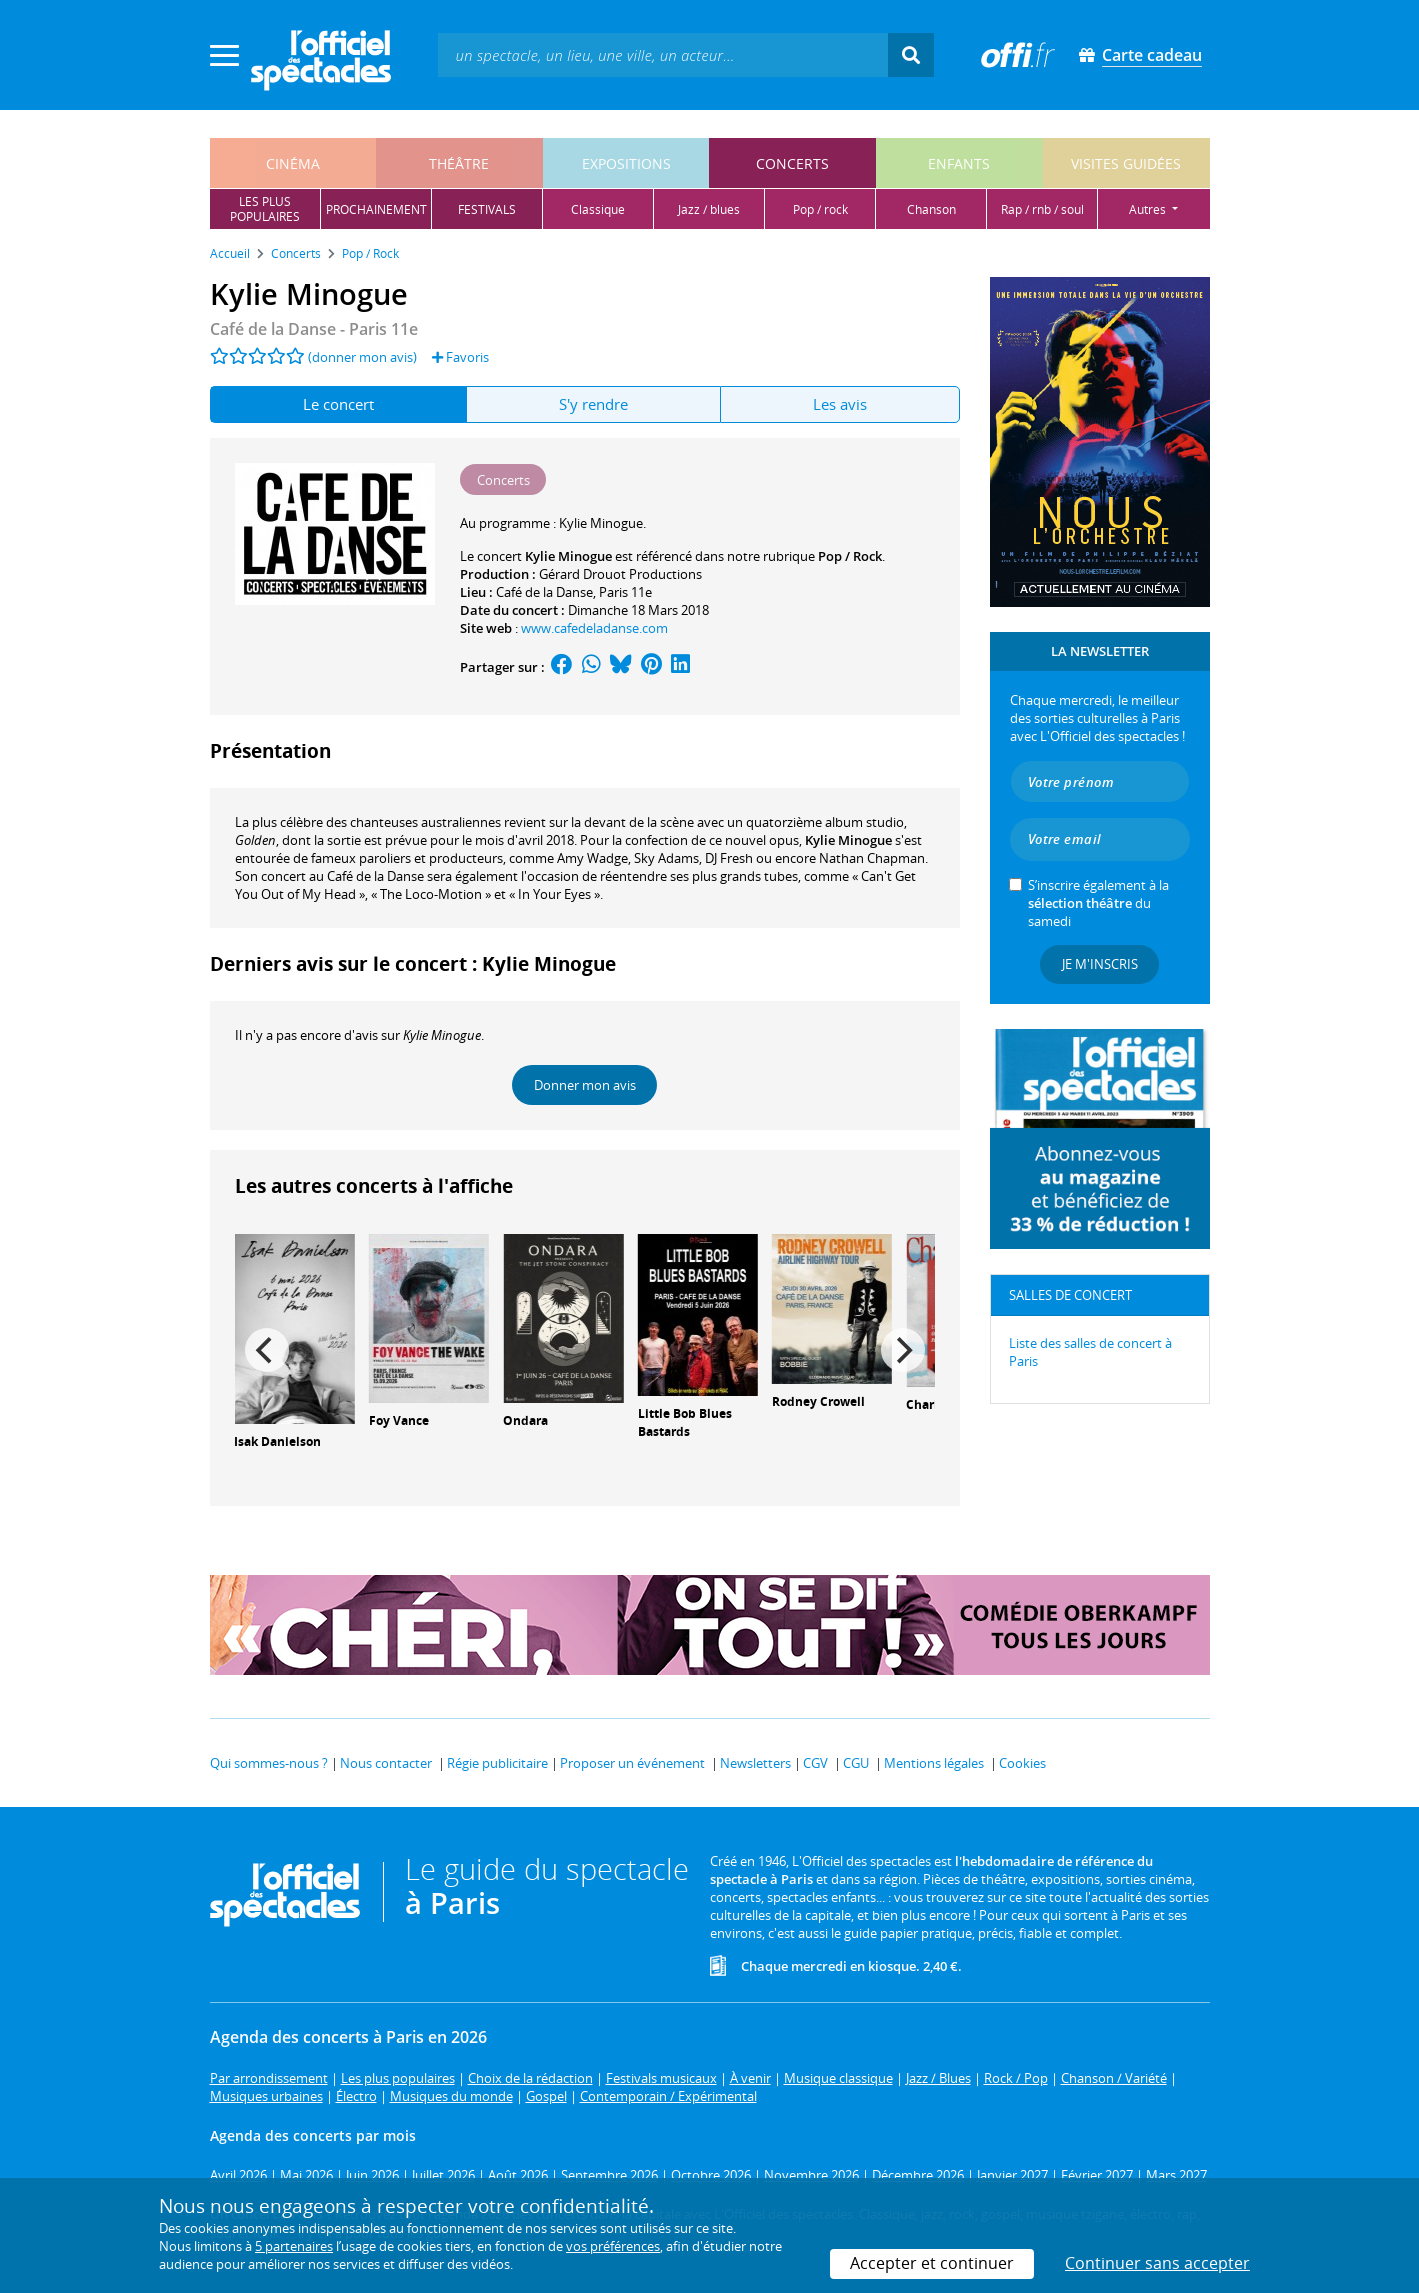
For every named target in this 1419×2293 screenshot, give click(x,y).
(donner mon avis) (362, 357)
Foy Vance (399, 1420)
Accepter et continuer (932, 2263)
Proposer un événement (632, 1763)
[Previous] (267, 1350)
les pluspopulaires (265, 209)
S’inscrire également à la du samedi (1098, 903)
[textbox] (663, 54)
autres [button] (1149, 209)
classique (598, 209)
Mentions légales (934, 1763)
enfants (959, 163)
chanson (931, 209)
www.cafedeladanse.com (594, 628)
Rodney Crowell (818, 1401)
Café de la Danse (544, 592)
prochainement (376, 209)
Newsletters (755, 1763)
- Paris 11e (314, 329)
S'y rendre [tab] (593, 404)
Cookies (1022, 1763)
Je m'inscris (1100, 964)
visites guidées (1126, 163)
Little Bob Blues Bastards (685, 1423)
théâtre (459, 163)
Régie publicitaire (497, 1763)
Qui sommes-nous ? (269, 1763)
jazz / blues (709, 209)
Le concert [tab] (338, 404)
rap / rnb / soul (1042, 209)
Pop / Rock (850, 556)
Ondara (525, 1420)
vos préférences (613, 2246)
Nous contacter (386, 1763)
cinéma (293, 163)
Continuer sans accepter (1157, 2263)
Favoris (460, 357)
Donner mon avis (585, 1085)
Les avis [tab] (840, 404)
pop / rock (820, 209)
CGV (815, 1763)
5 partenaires (294, 2246)
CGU (856, 1763)
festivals (487, 209)
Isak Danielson (277, 1441)
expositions (626, 163)
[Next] (903, 1350)
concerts (792, 163)
